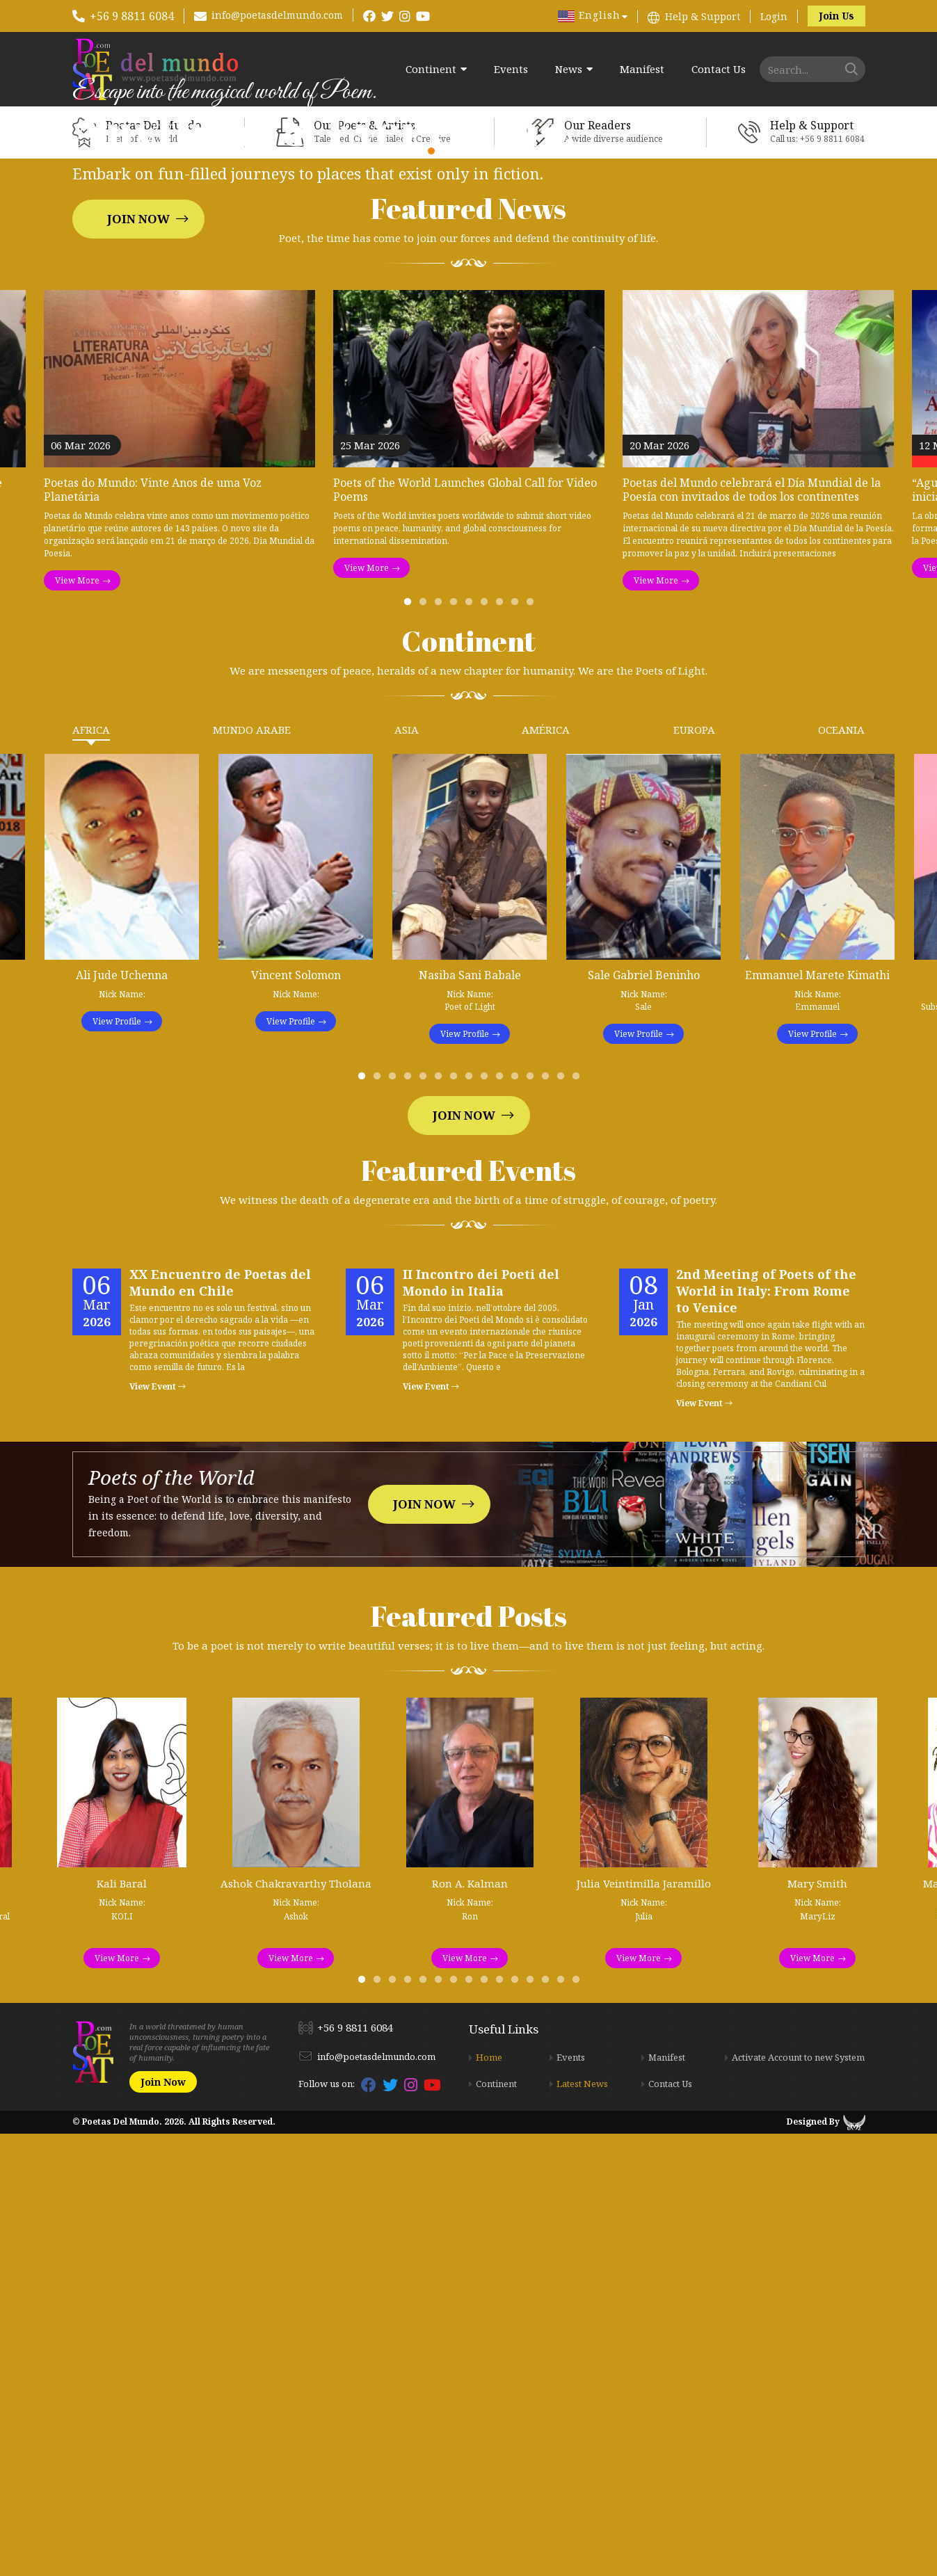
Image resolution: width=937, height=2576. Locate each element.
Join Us (836, 15)
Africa (91, 1173)
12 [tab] (533, 1522)
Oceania (841, 1173)
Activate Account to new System (798, 2500)
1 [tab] (410, 1048)
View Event (157, 1829)
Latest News (582, 2526)
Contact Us (718, 69)
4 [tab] (456, 1048)
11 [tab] (517, 1522)
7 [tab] (502, 1048)
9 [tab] (533, 1048)
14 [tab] (563, 1522)
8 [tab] (517, 1048)
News (568, 69)
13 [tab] (548, 1522)
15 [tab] (579, 1522)
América (546, 1173)
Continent (431, 69)
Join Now (138, 440)
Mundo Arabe (252, 1173)
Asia (406, 1173)
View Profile (117, 1464)
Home (489, 2500)
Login (773, 16)
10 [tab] (502, 1522)
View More (77, 1023)
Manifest (642, 69)
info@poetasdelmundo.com (277, 15)
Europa (694, 1173)
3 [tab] (441, 1048)
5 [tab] (472, 1048)
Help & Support (702, 16)
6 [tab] (487, 1048)
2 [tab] (426, 1048)
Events (511, 69)
